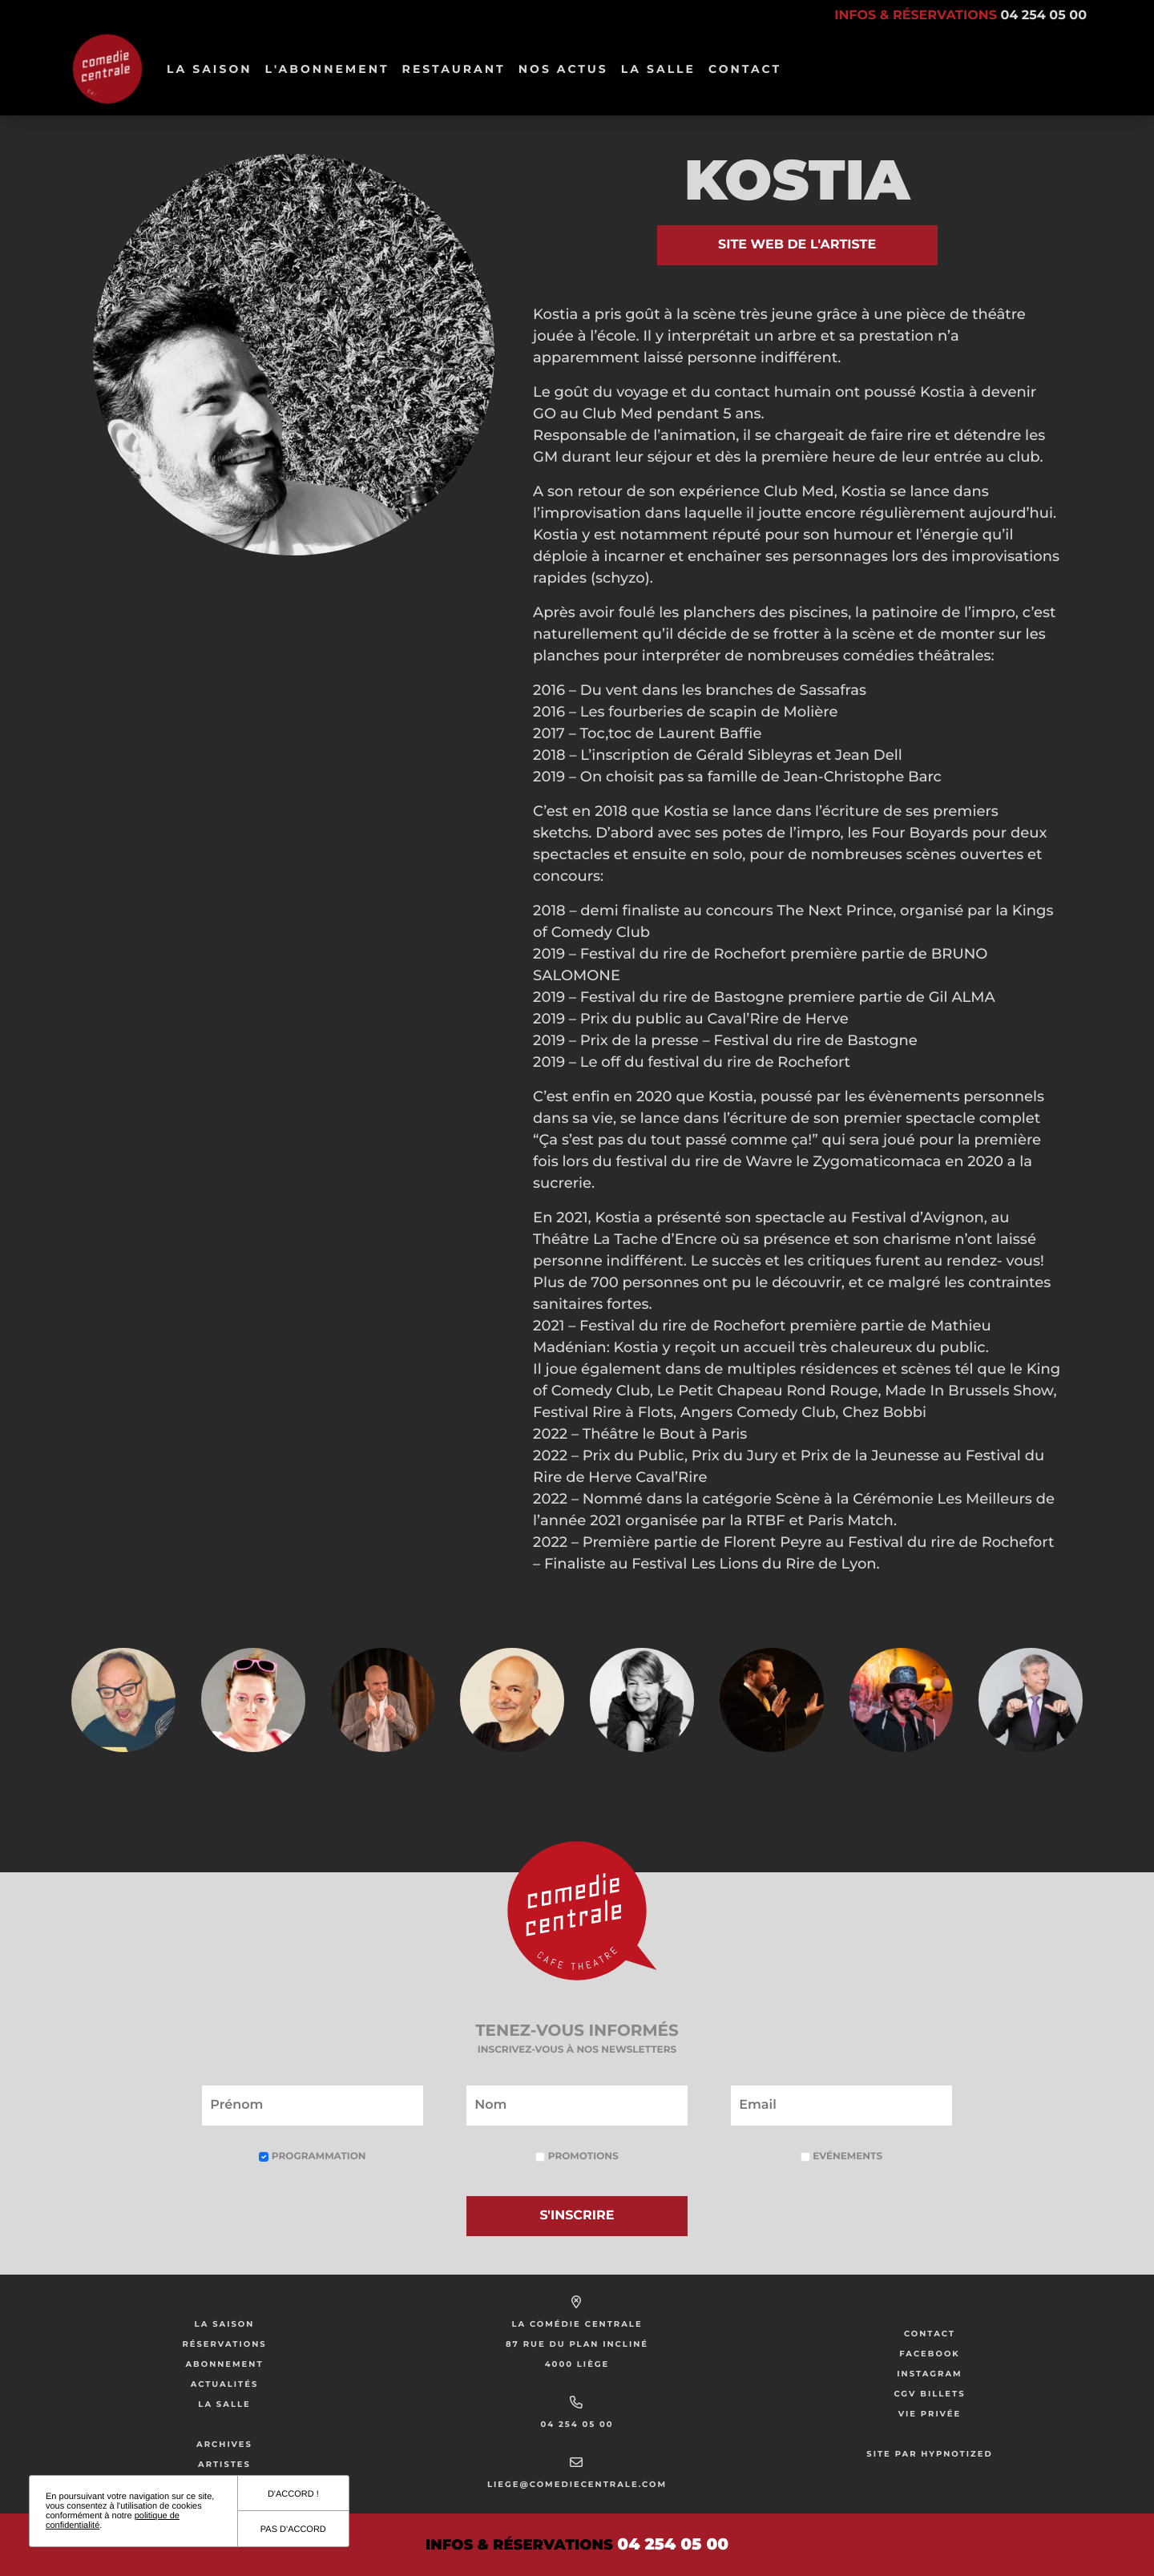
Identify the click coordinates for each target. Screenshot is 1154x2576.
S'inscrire (577, 2215)
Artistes (224, 2464)
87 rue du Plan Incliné (577, 2344)
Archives (224, 2444)
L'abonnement (327, 69)
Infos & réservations (960, 15)
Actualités (225, 2384)
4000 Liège (577, 2364)
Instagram (929, 2373)
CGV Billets (929, 2393)
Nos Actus (563, 69)
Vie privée (930, 2413)
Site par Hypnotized (929, 2454)
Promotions (576, 2156)
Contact (744, 69)
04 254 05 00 (576, 2424)
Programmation (312, 2156)
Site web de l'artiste (797, 244)
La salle (658, 69)
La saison (225, 2324)
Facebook (929, 2353)
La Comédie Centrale (576, 2324)
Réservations (224, 2344)
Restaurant (454, 69)
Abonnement (224, 2364)
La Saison (209, 69)
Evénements (841, 2156)
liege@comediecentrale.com (577, 2484)
